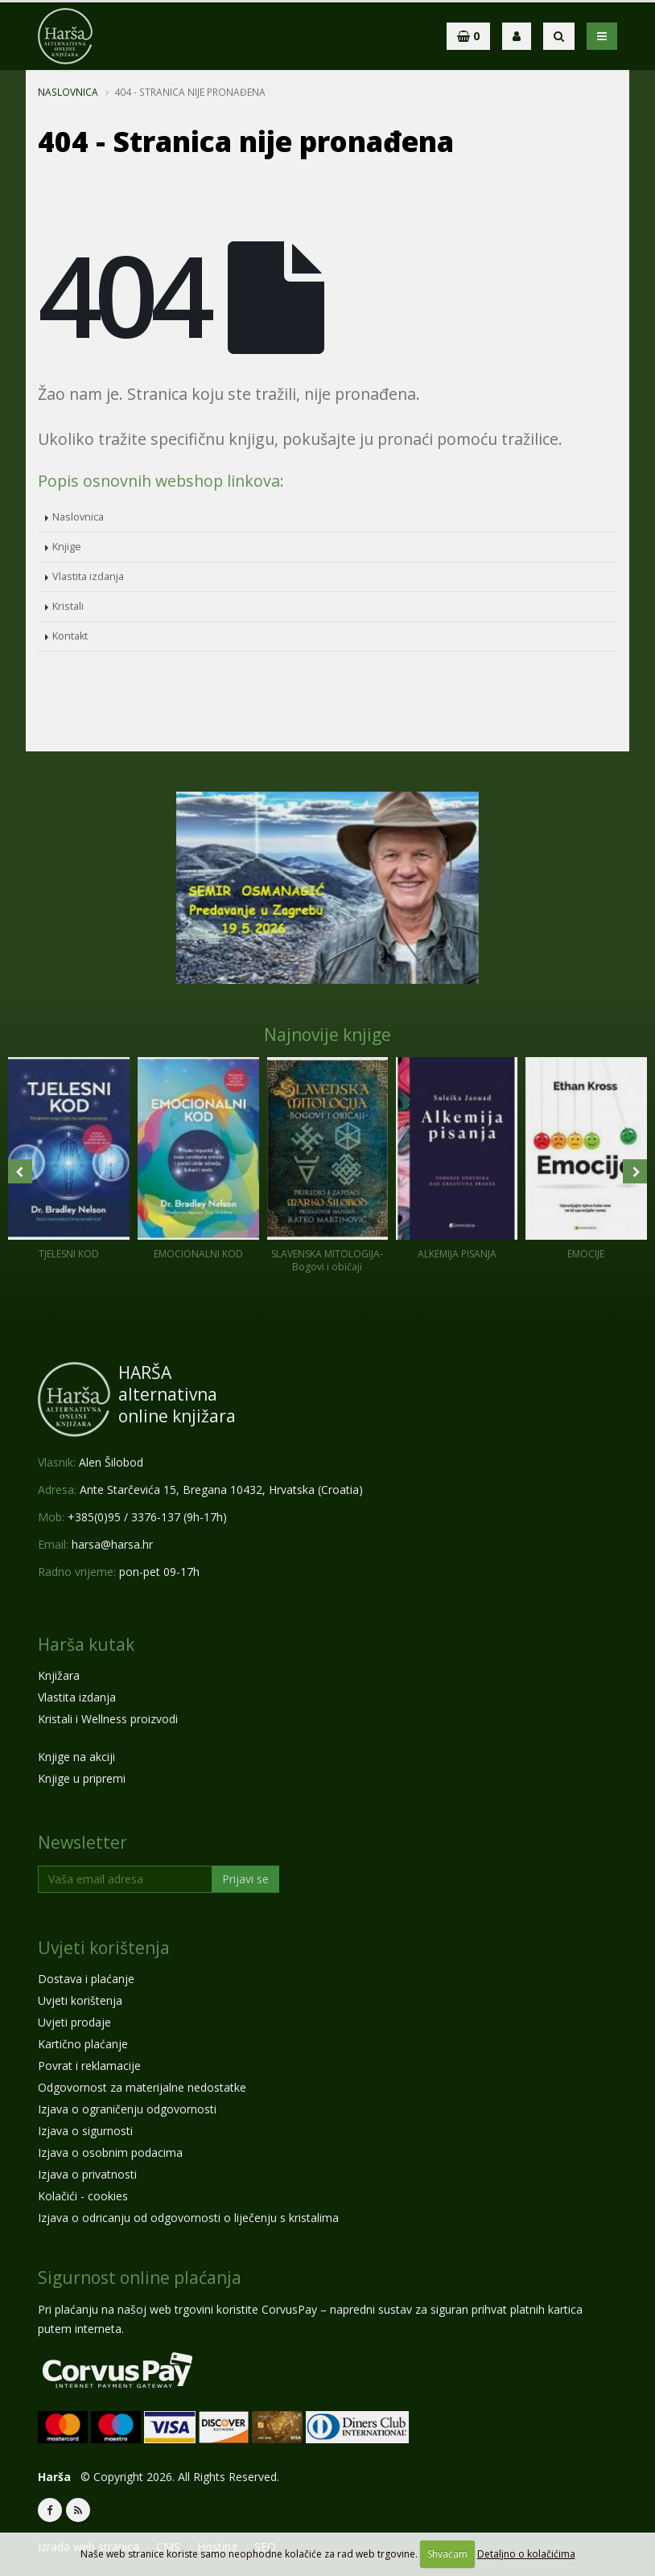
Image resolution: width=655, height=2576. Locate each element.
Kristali (68, 606)
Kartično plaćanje (83, 2043)
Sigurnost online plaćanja (139, 2277)
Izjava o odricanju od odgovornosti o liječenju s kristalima (188, 2217)
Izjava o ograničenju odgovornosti (127, 2109)
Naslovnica (68, 91)
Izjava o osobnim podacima (110, 2152)
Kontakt (70, 636)
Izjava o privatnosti (87, 2174)
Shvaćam (447, 2554)
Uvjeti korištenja (104, 1947)
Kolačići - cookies (83, 2196)
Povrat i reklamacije (89, 2065)
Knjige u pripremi (82, 1778)
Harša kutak (86, 1644)
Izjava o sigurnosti (85, 2130)
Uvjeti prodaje (74, 2022)
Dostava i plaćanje (86, 1978)
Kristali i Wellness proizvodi (108, 1718)
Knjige (66, 546)
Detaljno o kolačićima (526, 2554)
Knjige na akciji (76, 1756)
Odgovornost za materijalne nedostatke (142, 2087)
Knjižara (59, 1675)
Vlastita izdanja (88, 576)
